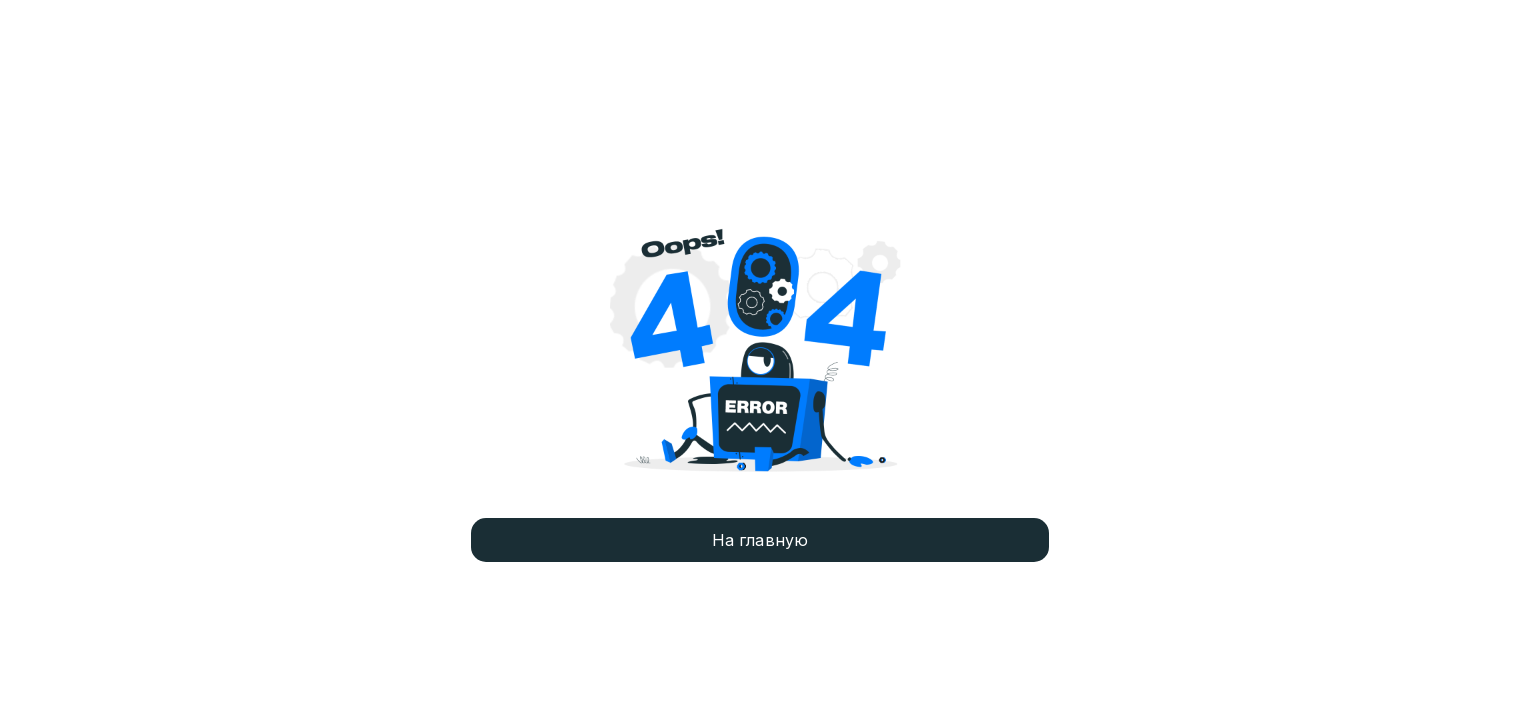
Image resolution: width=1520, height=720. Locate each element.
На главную (760, 540)
